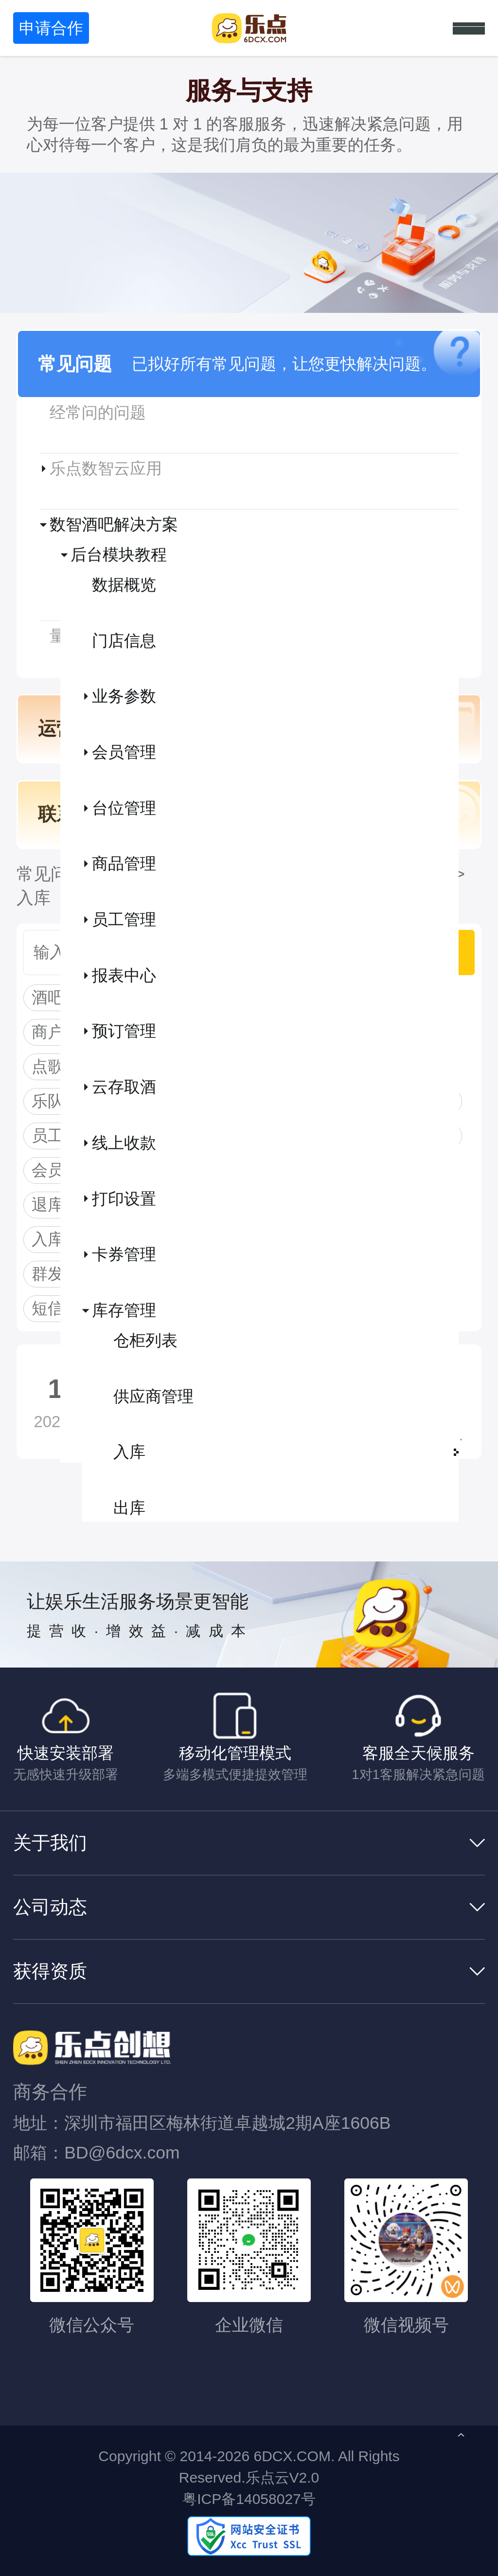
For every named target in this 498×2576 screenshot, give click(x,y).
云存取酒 (124, 1087)
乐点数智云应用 (106, 468)
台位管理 (124, 808)
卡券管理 (124, 1254)
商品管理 (124, 863)
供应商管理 (153, 1396)
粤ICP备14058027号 (249, 2499)
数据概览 (124, 585)
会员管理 (124, 752)
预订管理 (124, 1031)
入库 (129, 1452)
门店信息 (124, 641)
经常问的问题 (98, 412)
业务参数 (124, 696)
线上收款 (124, 1143)
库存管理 (124, 1310)
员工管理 (124, 919)
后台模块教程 (119, 554)
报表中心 (124, 975)
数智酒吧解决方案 (114, 524)
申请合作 (51, 28)
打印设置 (124, 1199)
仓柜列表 (145, 1340)
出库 (129, 1508)
